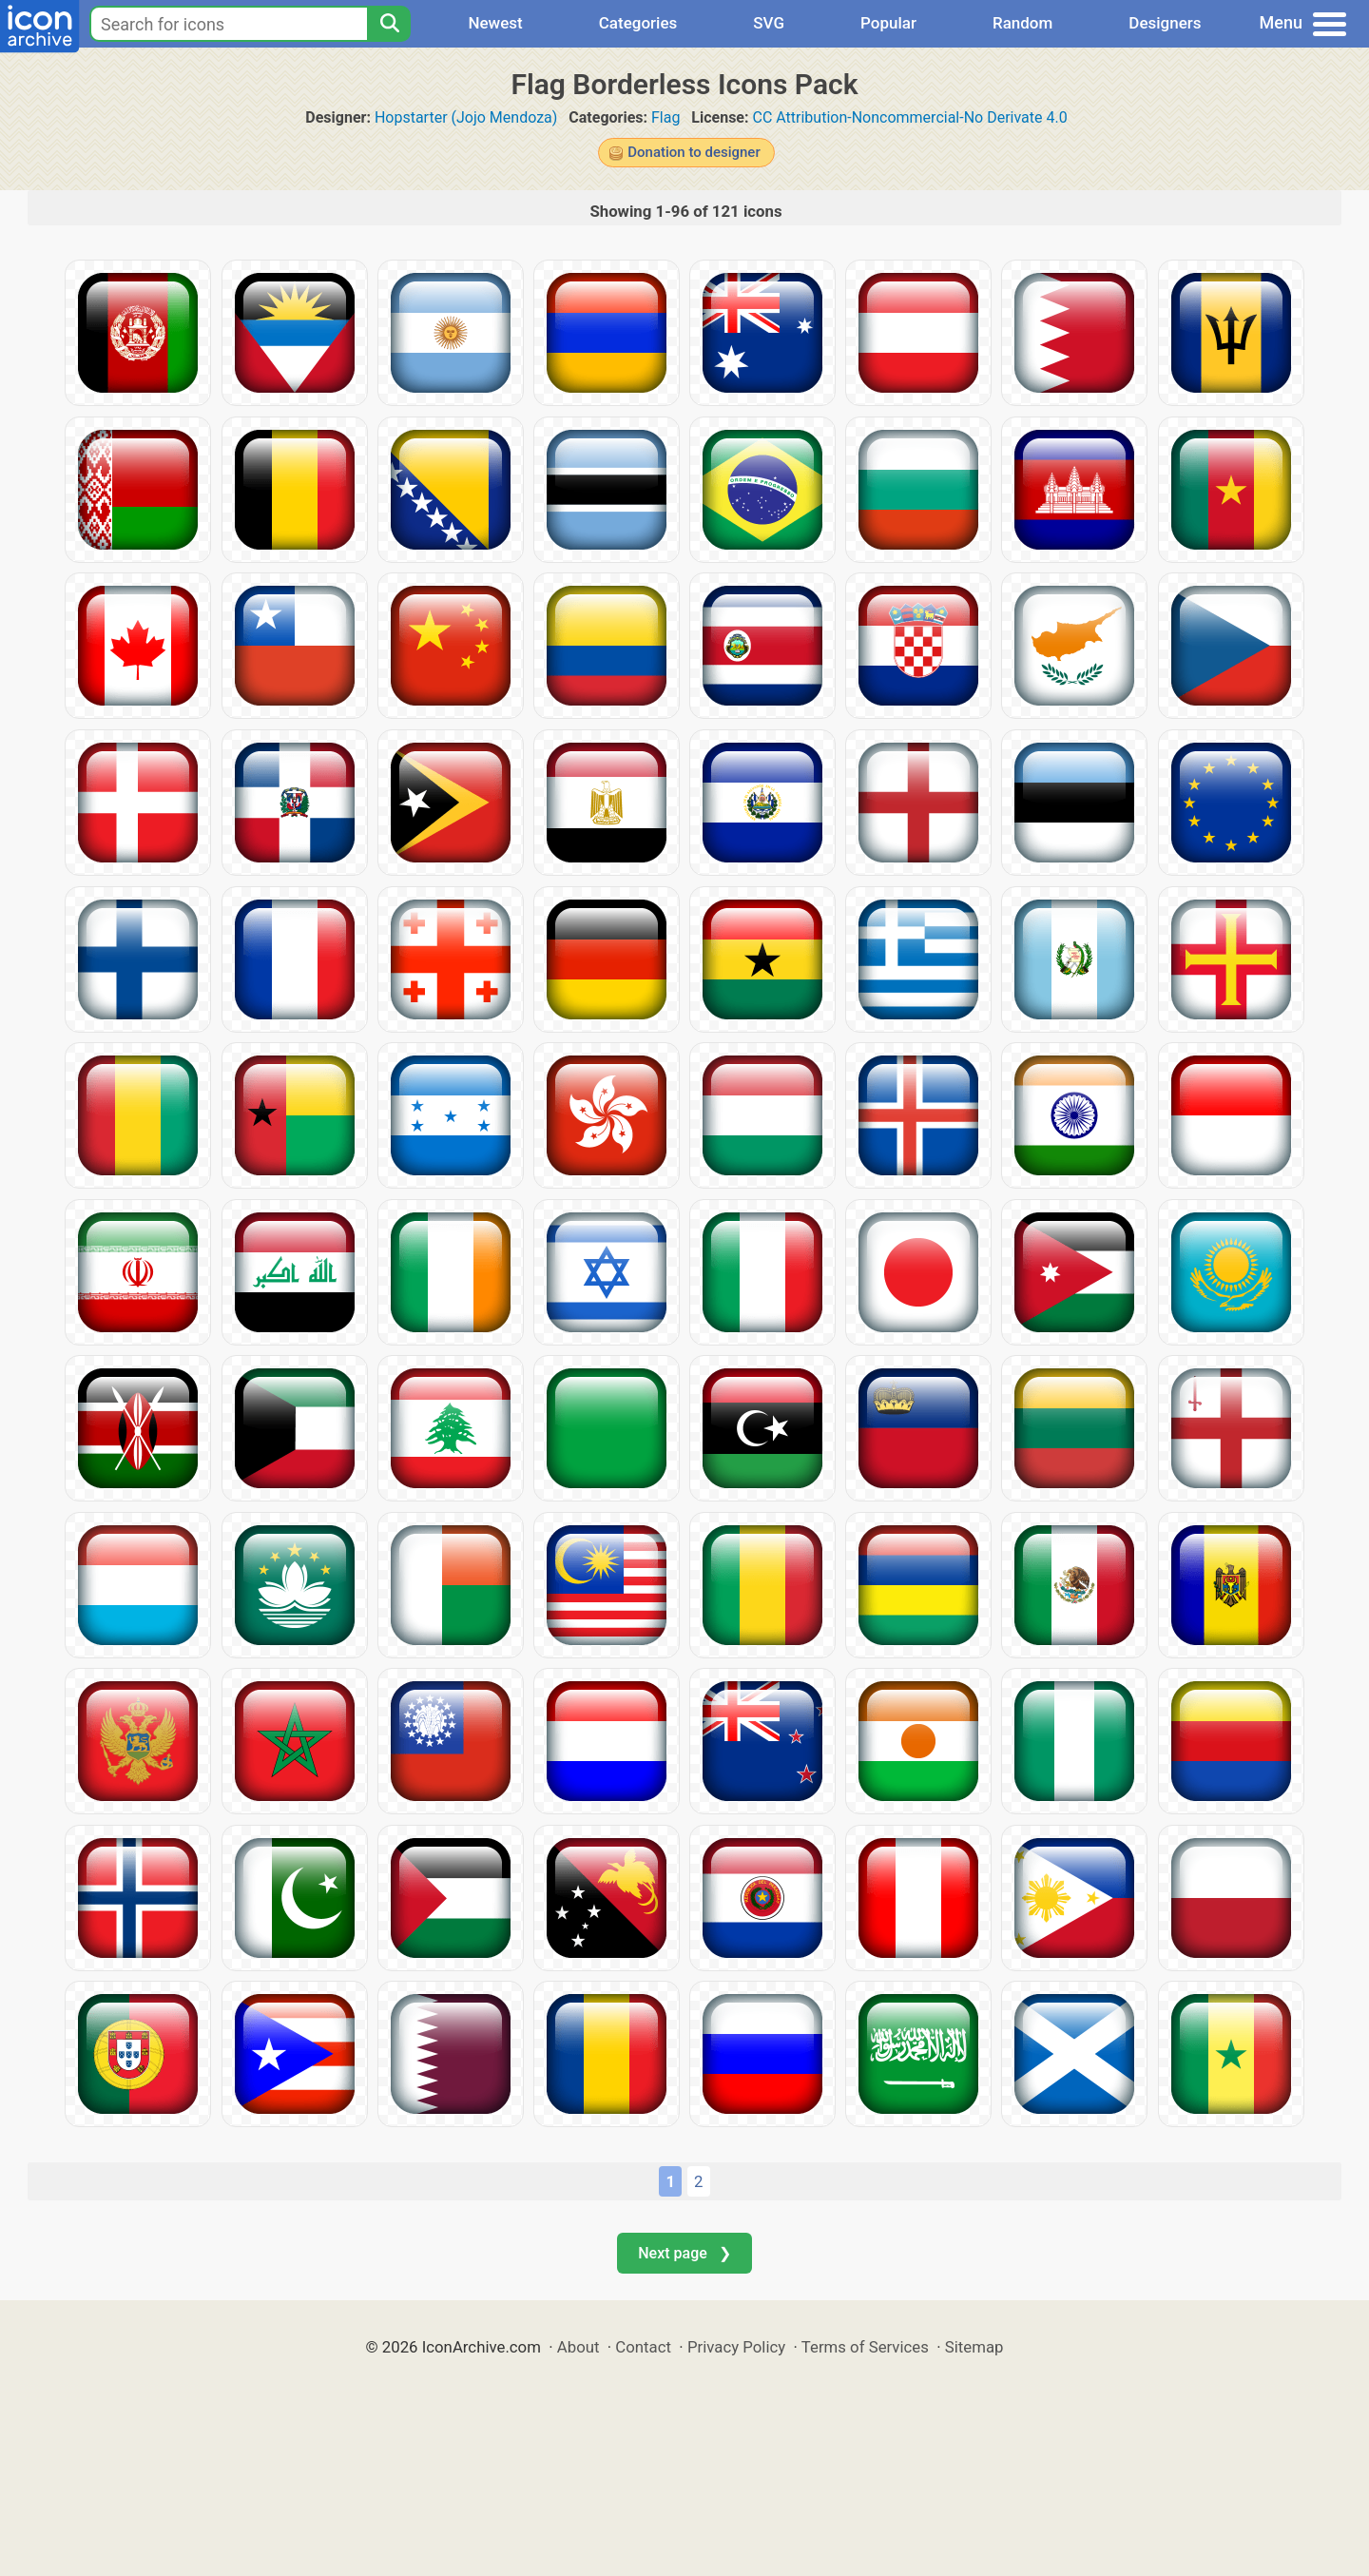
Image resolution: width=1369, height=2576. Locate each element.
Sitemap (974, 2346)
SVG (768, 22)
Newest (495, 22)
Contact (643, 2346)
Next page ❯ (684, 2253)
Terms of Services (865, 2346)
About (578, 2346)
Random (1022, 22)
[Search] (389, 24)
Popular (888, 22)
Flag (665, 117)
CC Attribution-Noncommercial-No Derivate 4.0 (909, 117)
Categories (638, 22)
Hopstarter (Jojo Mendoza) (466, 117)
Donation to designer (693, 152)
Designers (1164, 22)
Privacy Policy (736, 2346)
